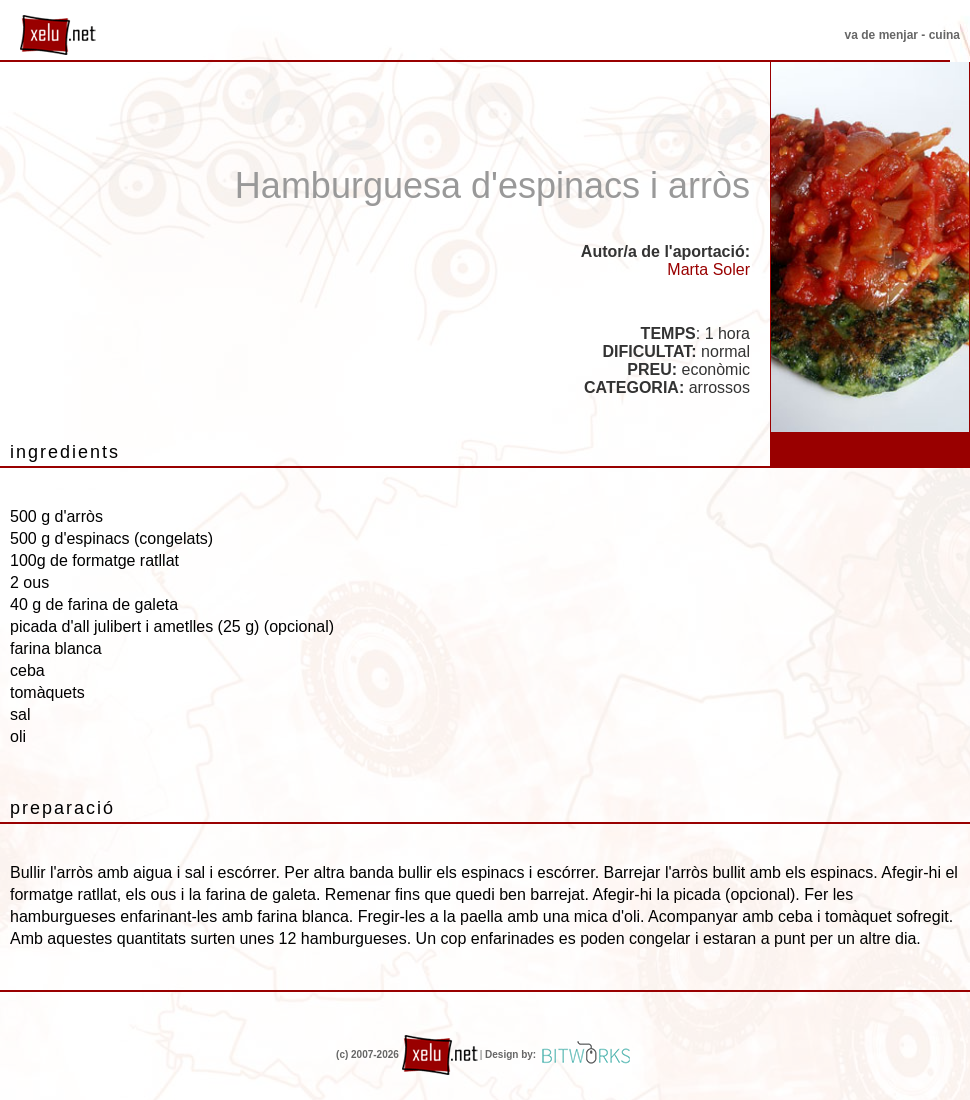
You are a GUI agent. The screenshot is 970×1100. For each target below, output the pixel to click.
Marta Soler (708, 269)
